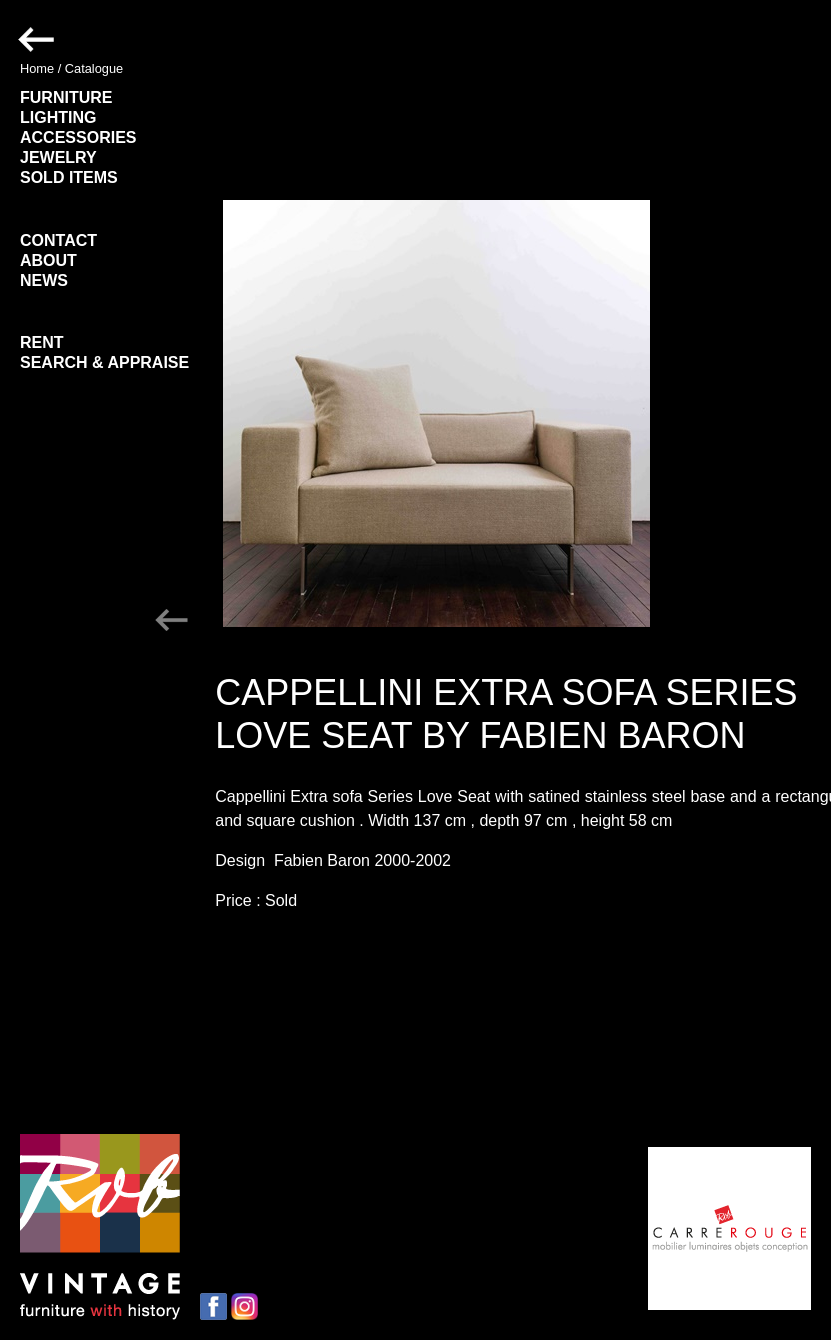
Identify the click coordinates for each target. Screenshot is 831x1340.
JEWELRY (58, 157)
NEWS (44, 280)
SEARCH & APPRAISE (104, 362)
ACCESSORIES (78, 137)
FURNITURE (66, 97)
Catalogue (94, 68)
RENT (42, 342)
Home (37, 68)
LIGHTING (58, 117)
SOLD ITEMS (69, 177)
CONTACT (58, 240)
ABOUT (48, 260)
